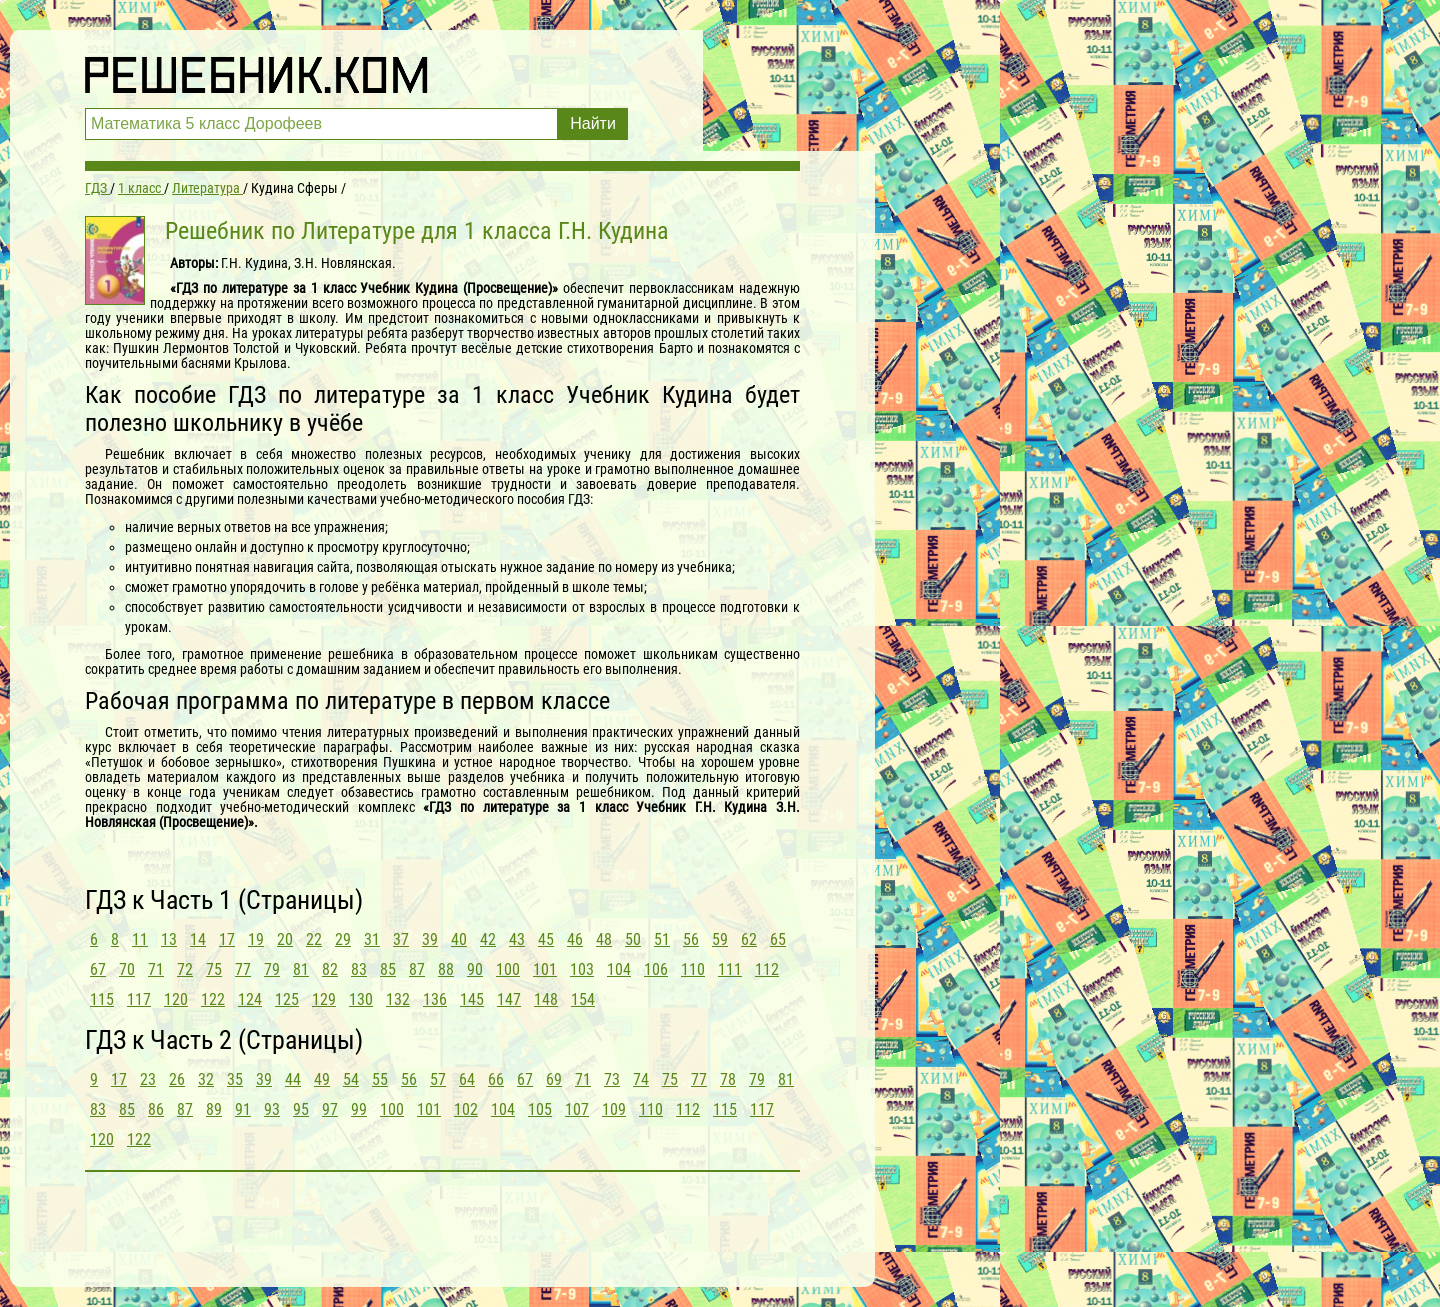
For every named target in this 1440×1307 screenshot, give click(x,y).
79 (272, 969)
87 (417, 969)
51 (662, 939)
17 (227, 939)
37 (401, 939)
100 (508, 969)
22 (314, 939)
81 (301, 969)
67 (98, 969)
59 (720, 939)
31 (372, 939)
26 (177, 1079)
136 (435, 999)
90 (475, 969)
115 (102, 999)
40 (459, 939)
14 (198, 939)
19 (256, 939)
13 (169, 939)
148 (546, 999)
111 (730, 969)
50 (633, 939)
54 (351, 1079)
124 (250, 999)
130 (361, 999)
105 (540, 1109)
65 (778, 939)
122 (213, 999)
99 (359, 1109)
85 (388, 969)
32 (206, 1079)
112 (767, 969)
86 (156, 1109)
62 (749, 939)
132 (398, 999)
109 (614, 1109)
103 (582, 969)
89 (214, 1109)
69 (554, 1079)
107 (577, 1109)
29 (343, 939)
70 (127, 969)
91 (243, 1109)
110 (693, 969)
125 (287, 999)
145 (472, 999)
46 (575, 939)
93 (272, 1109)
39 (430, 939)
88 (446, 969)
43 (517, 939)
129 (324, 999)
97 (330, 1109)
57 (438, 1079)
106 (656, 969)
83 (359, 969)
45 (546, 939)
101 (545, 969)
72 (185, 969)
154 (583, 999)
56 (691, 939)
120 (176, 999)
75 (214, 969)
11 (140, 939)
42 (488, 939)
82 (330, 969)
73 (612, 1079)
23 (148, 1079)
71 (156, 969)
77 (243, 969)
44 (293, 1079)
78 (728, 1079)
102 (466, 1109)
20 (285, 939)
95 (301, 1109)
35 (235, 1079)
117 (139, 999)
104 (619, 969)
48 (604, 939)
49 (322, 1079)
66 (496, 1079)
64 (467, 1079)
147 (509, 999)
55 (380, 1079)
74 (641, 1079)
